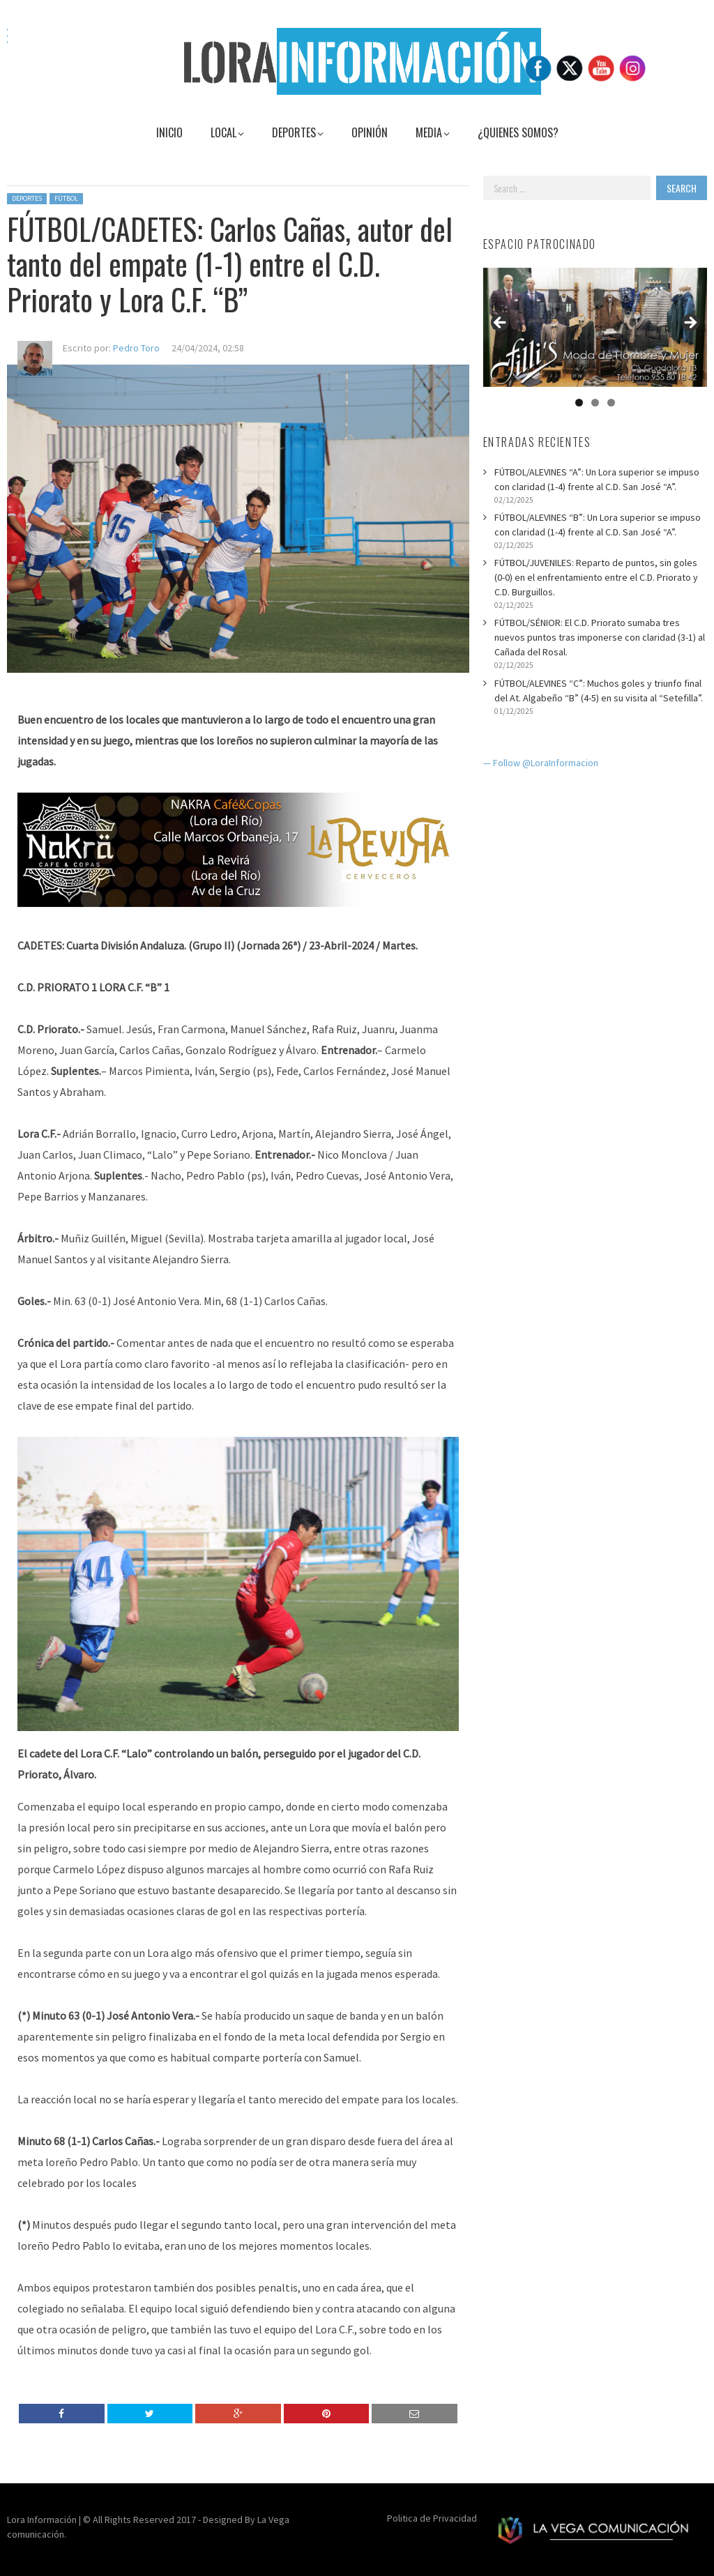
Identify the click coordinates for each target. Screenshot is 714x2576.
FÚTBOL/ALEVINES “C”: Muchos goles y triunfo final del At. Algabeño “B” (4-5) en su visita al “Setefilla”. (598, 690)
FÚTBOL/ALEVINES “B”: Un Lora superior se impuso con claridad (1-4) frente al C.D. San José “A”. (597, 524)
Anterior (500, 323)
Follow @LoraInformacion (545, 762)
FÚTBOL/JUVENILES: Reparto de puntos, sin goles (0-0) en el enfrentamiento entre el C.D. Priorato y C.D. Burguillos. (596, 577)
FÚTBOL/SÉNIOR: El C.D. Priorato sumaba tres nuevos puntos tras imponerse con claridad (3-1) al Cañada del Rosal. (599, 637)
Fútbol (66, 198)
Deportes (27, 198)
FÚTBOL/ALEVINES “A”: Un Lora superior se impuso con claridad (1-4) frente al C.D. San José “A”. (596, 479)
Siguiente (689, 323)
